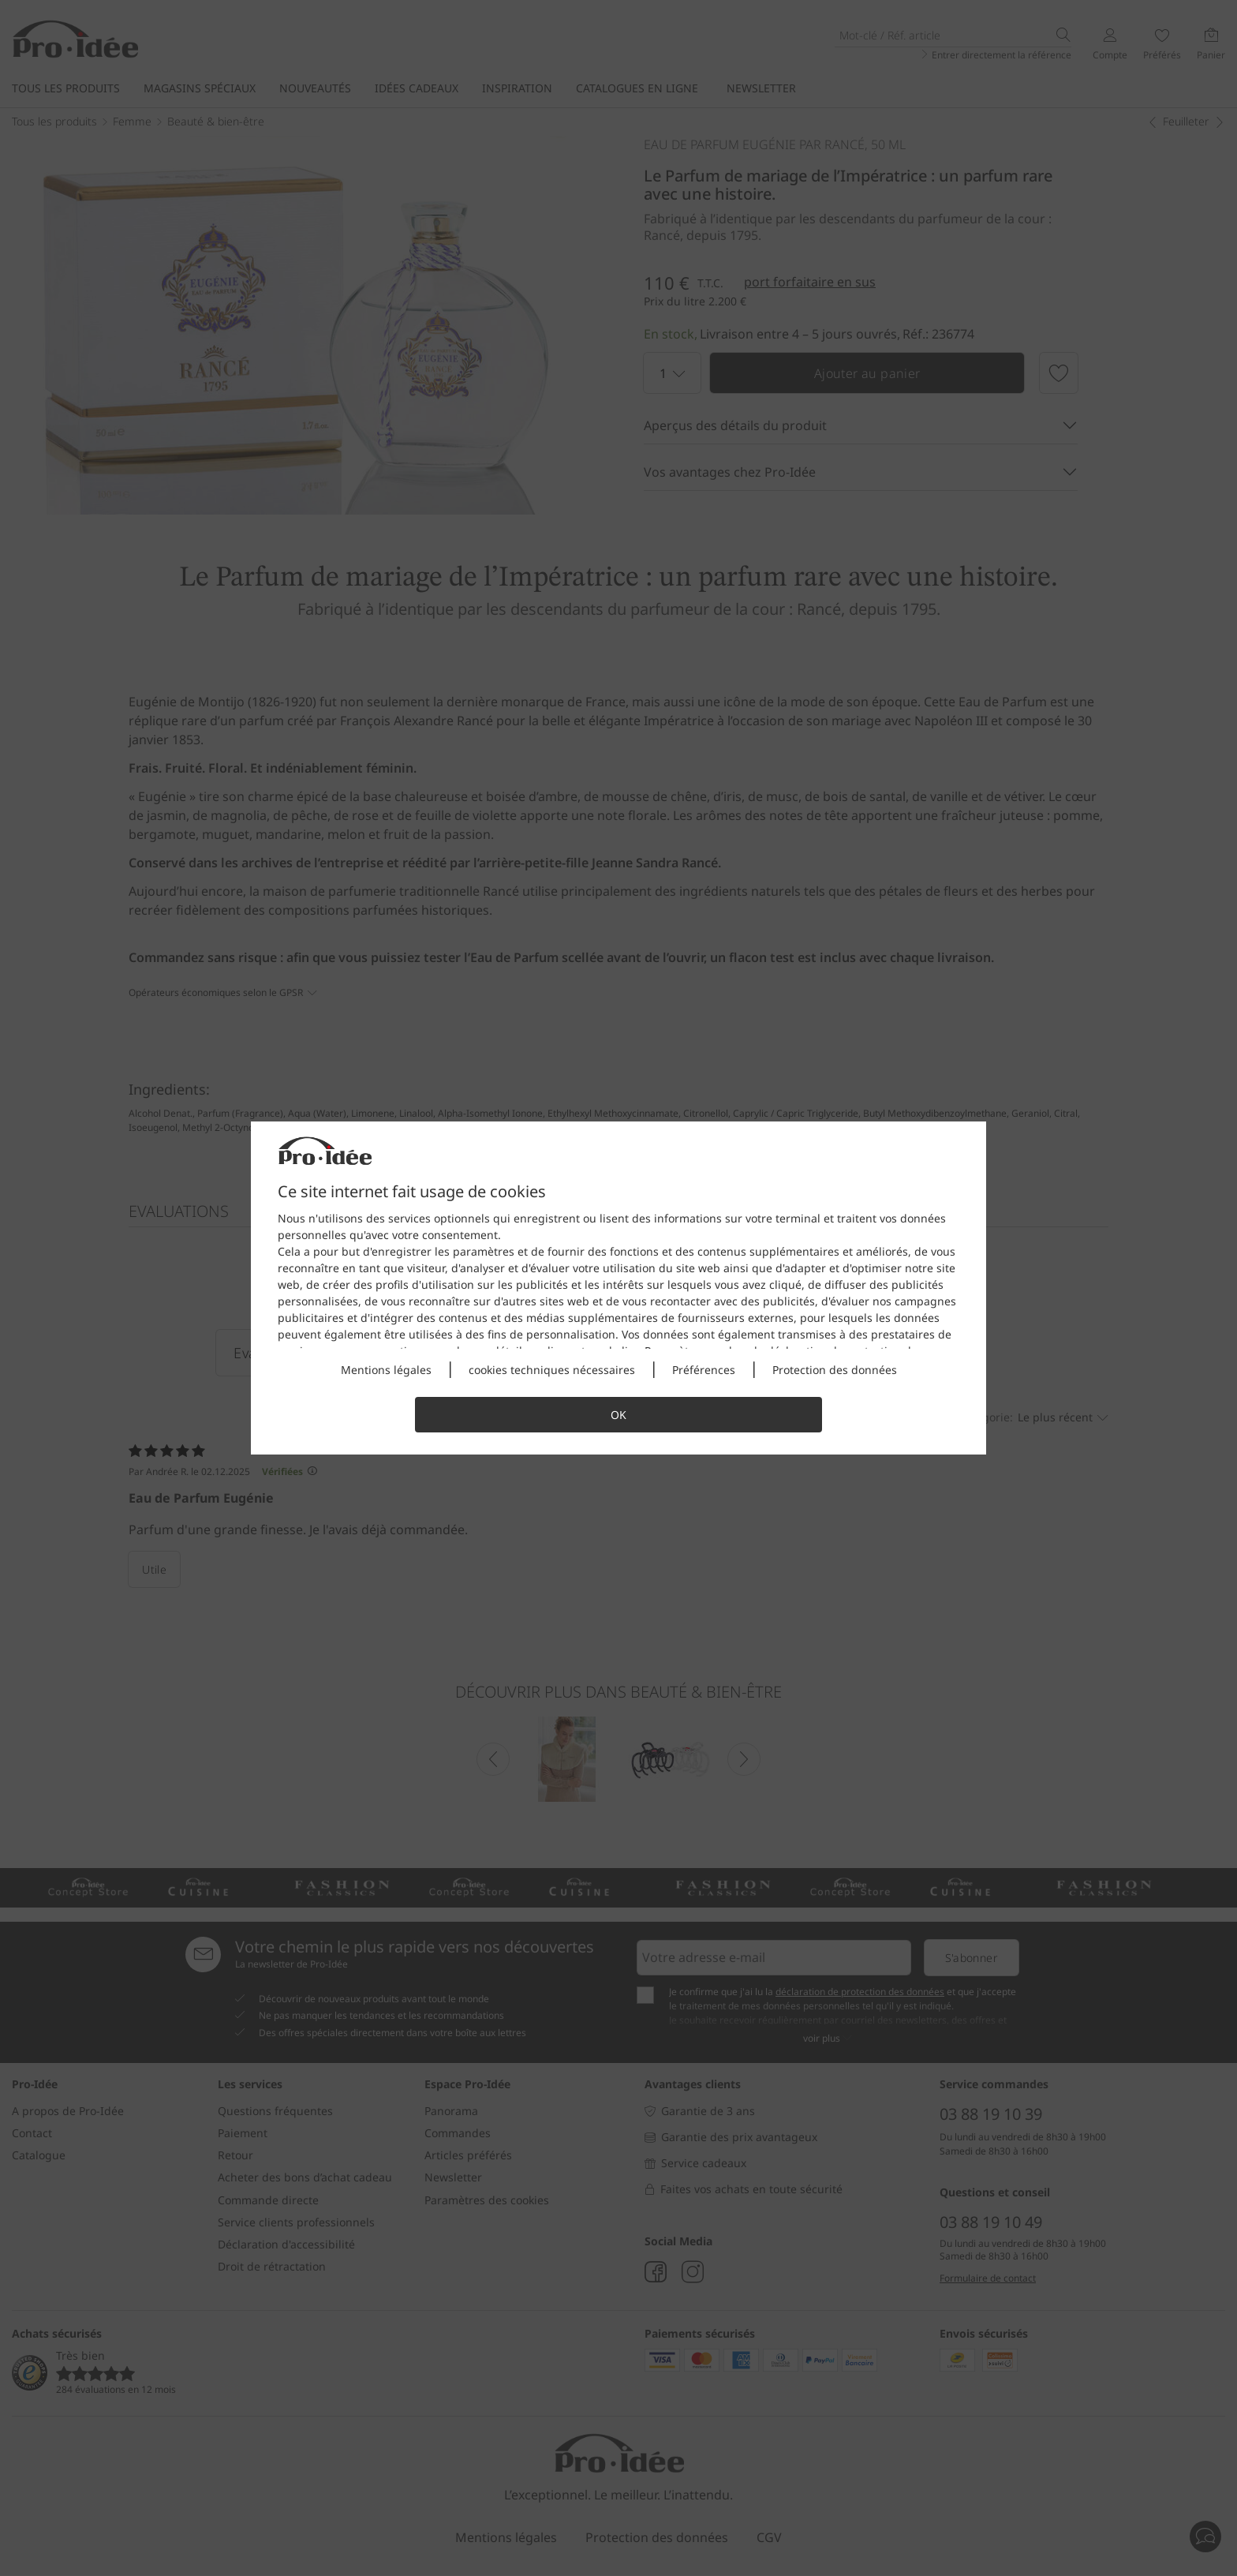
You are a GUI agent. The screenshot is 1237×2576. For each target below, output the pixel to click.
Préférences (703, 1369)
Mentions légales (386, 1369)
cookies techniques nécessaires (552, 1369)
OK (618, 1414)
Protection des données (834, 1369)
